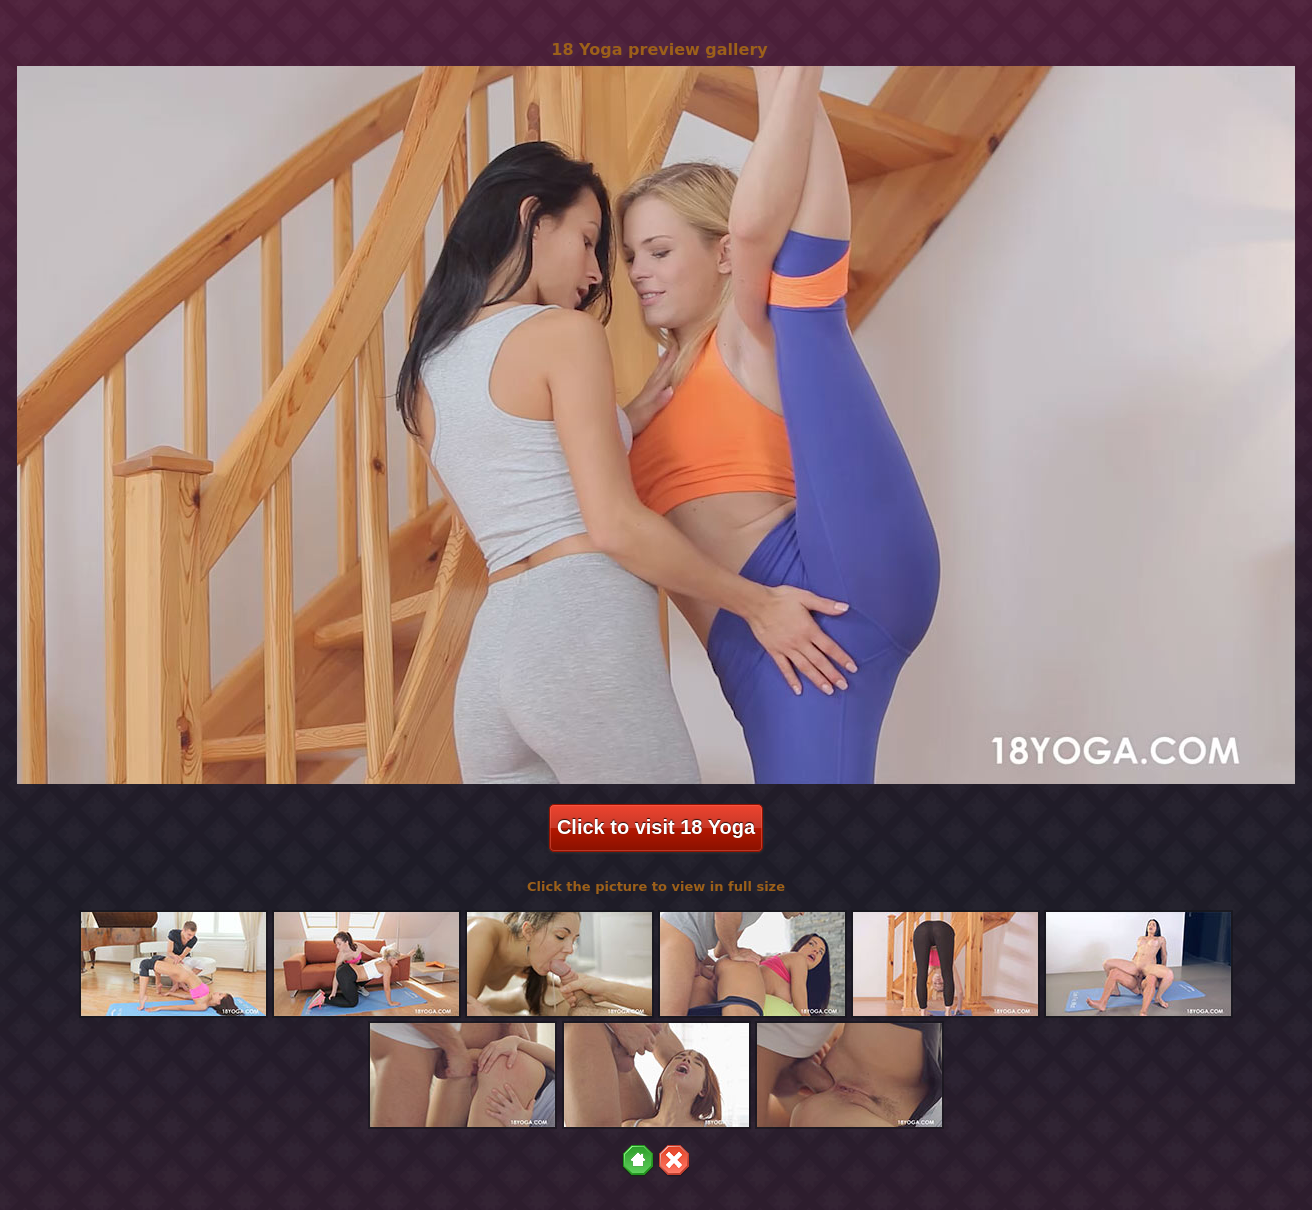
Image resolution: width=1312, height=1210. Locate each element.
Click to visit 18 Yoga (656, 827)
